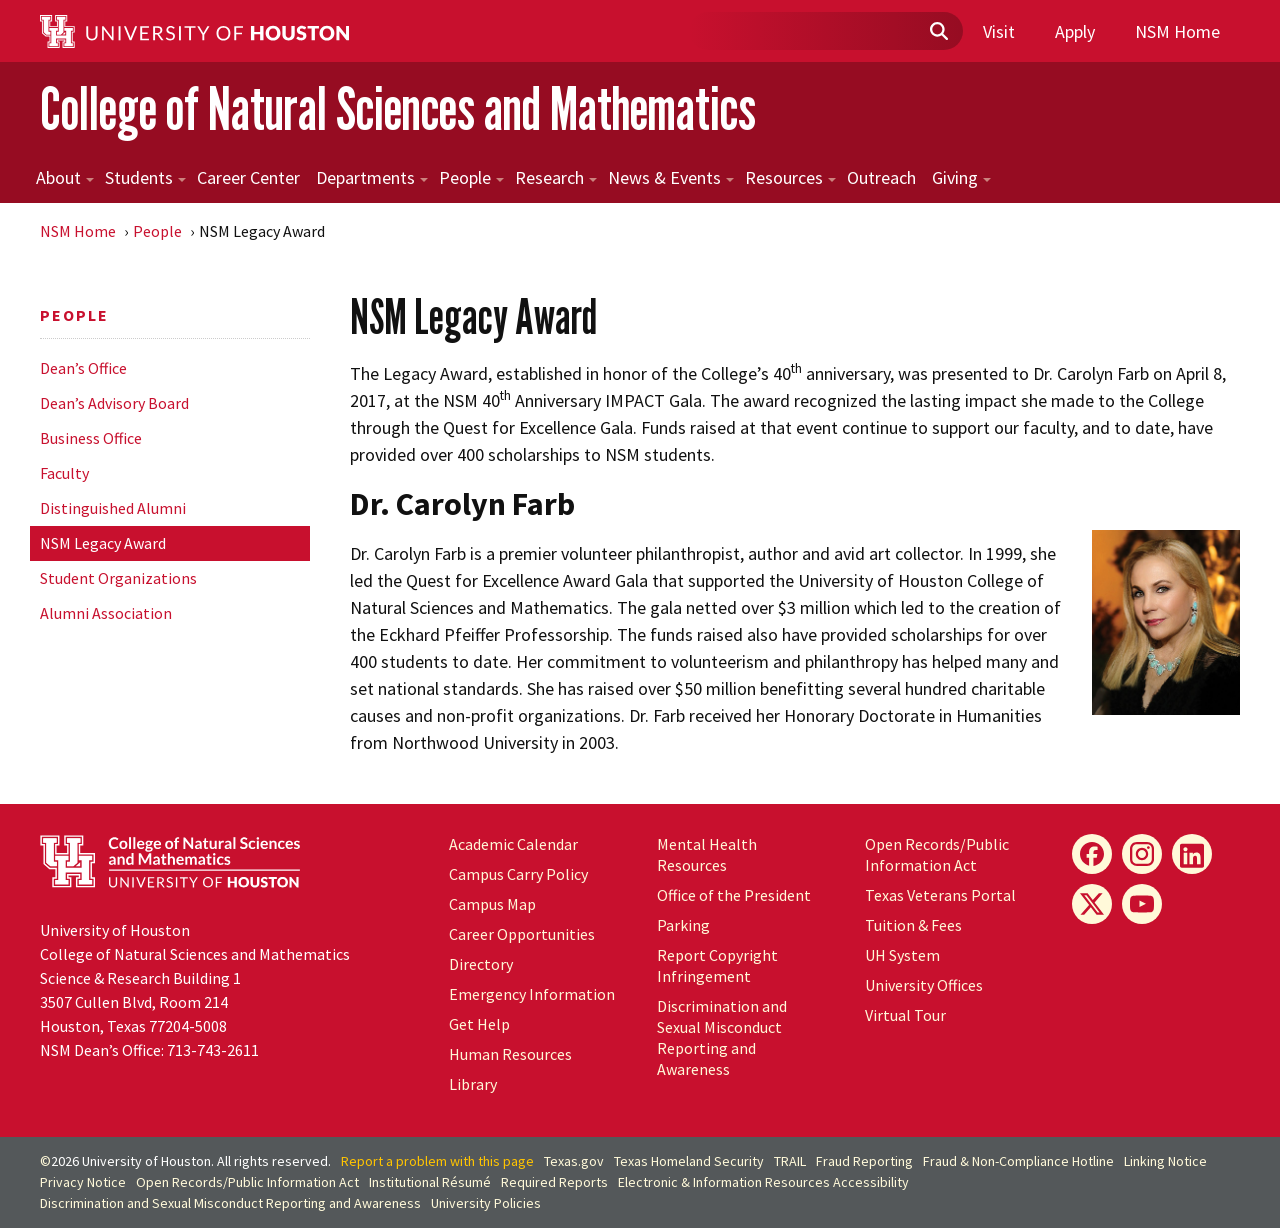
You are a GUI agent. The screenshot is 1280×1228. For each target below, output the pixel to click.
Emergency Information (532, 994)
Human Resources (510, 1054)
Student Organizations (118, 578)
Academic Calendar (513, 844)
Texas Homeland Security (689, 1161)
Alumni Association (106, 613)
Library (473, 1084)
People (471, 177)
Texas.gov (574, 1161)
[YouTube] (1142, 904)
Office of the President (734, 895)
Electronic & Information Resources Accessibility (763, 1182)
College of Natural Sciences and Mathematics (398, 108)
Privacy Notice (83, 1182)
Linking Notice (1165, 1161)
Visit (999, 31)
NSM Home (1177, 31)
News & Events (671, 177)
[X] (1092, 904)
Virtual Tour (905, 1015)
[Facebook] (1092, 854)
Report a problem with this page (437, 1161)
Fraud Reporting (864, 1161)
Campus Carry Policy (518, 874)
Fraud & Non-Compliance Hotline (1018, 1161)
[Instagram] (1142, 854)
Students (145, 177)
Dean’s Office (83, 368)
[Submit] (938, 32)
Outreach (881, 177)
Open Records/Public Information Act (937, 854)
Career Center (248, 177)
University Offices (924, 985)
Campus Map (492, 904)
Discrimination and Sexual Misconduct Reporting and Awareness (722, 1037)
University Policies (486, 1203)
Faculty (64, 473)
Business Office (91, 438)
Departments (372, 177)
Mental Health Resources (707, 854)
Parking (683, 925)
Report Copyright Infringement (717, 965)
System (902, 955)
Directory (481, 964)
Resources (790, 177)
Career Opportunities (522, 934)
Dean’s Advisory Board (114, 403)
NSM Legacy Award (103, 543)
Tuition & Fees (913, 925)
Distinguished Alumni (113, 508)
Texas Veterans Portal (940, 895)
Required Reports (554, 1182)
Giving (961, 177)
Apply (1075, 31)
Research (556, 177)
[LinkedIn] (1192, 854)
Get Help (479, 1024)
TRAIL (790, 1161)
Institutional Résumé (430, 1182)
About (65, 177)
